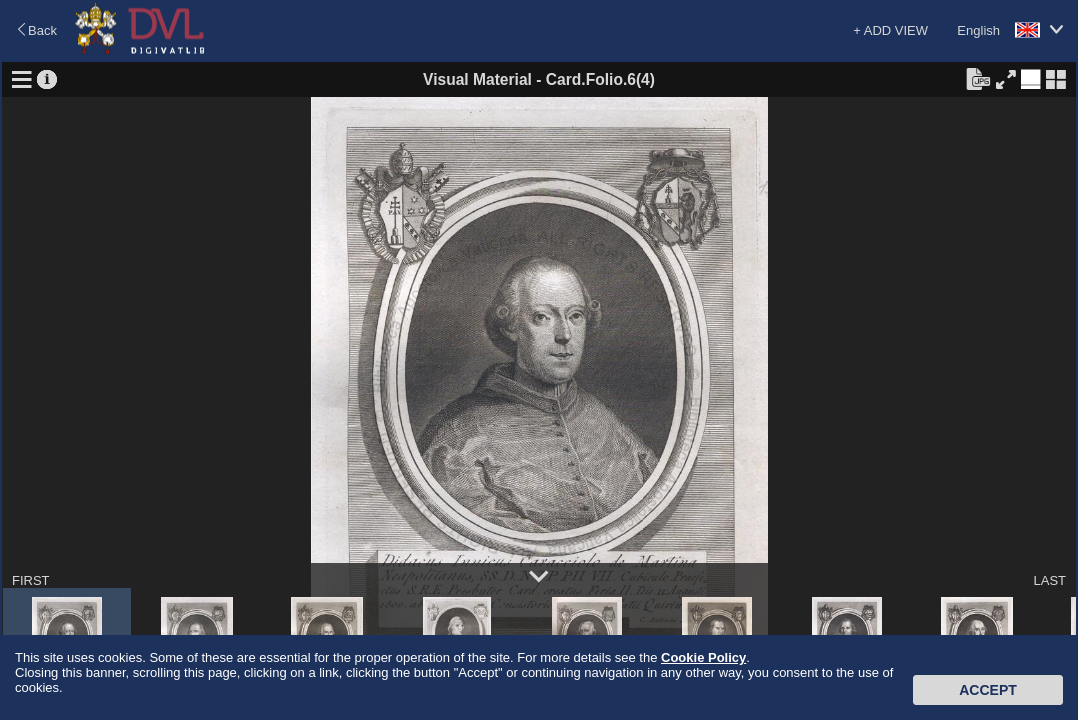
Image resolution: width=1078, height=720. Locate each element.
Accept (988, 690)
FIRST (31, 580)
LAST (1049, 580)
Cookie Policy (703, 657)
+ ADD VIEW (890, 30)
